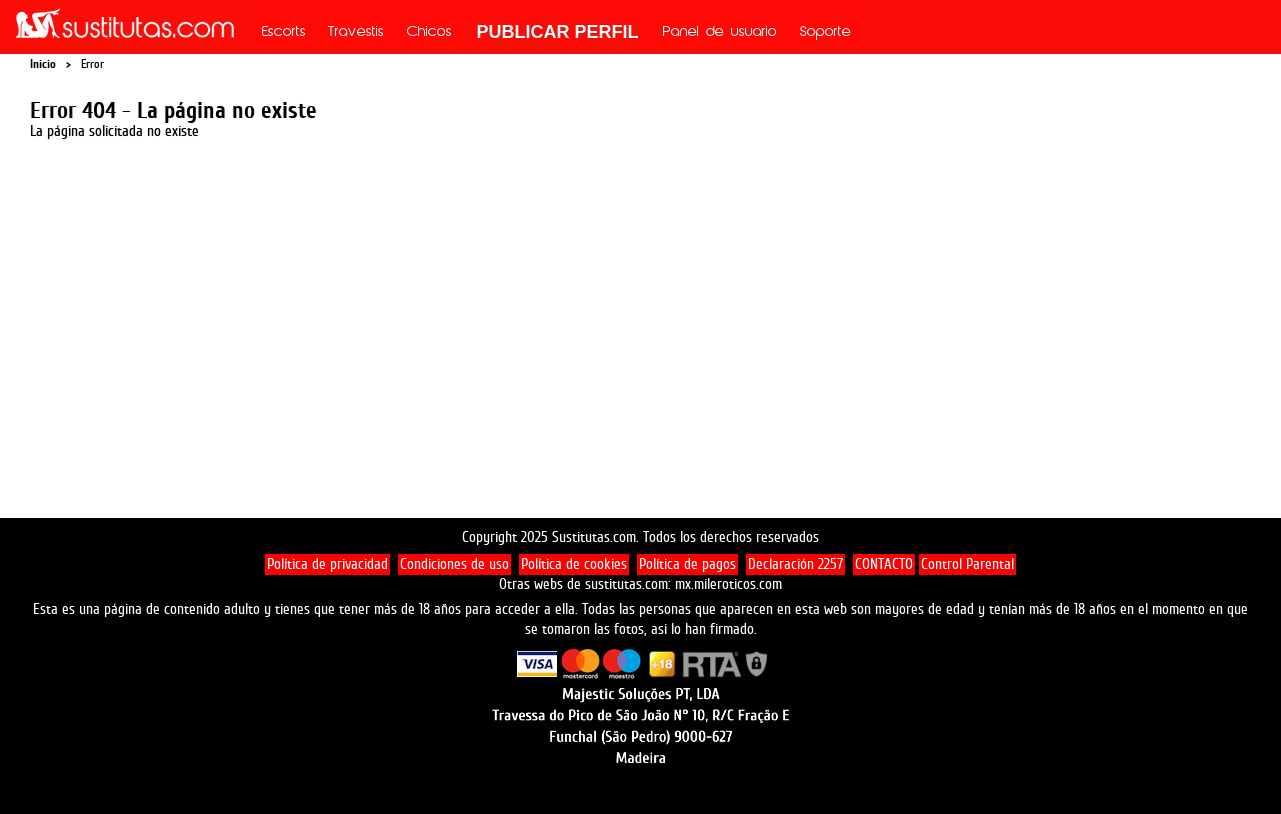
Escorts (284, 33)
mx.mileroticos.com (728, 584)
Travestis (356, 33)
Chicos (429, 33)
